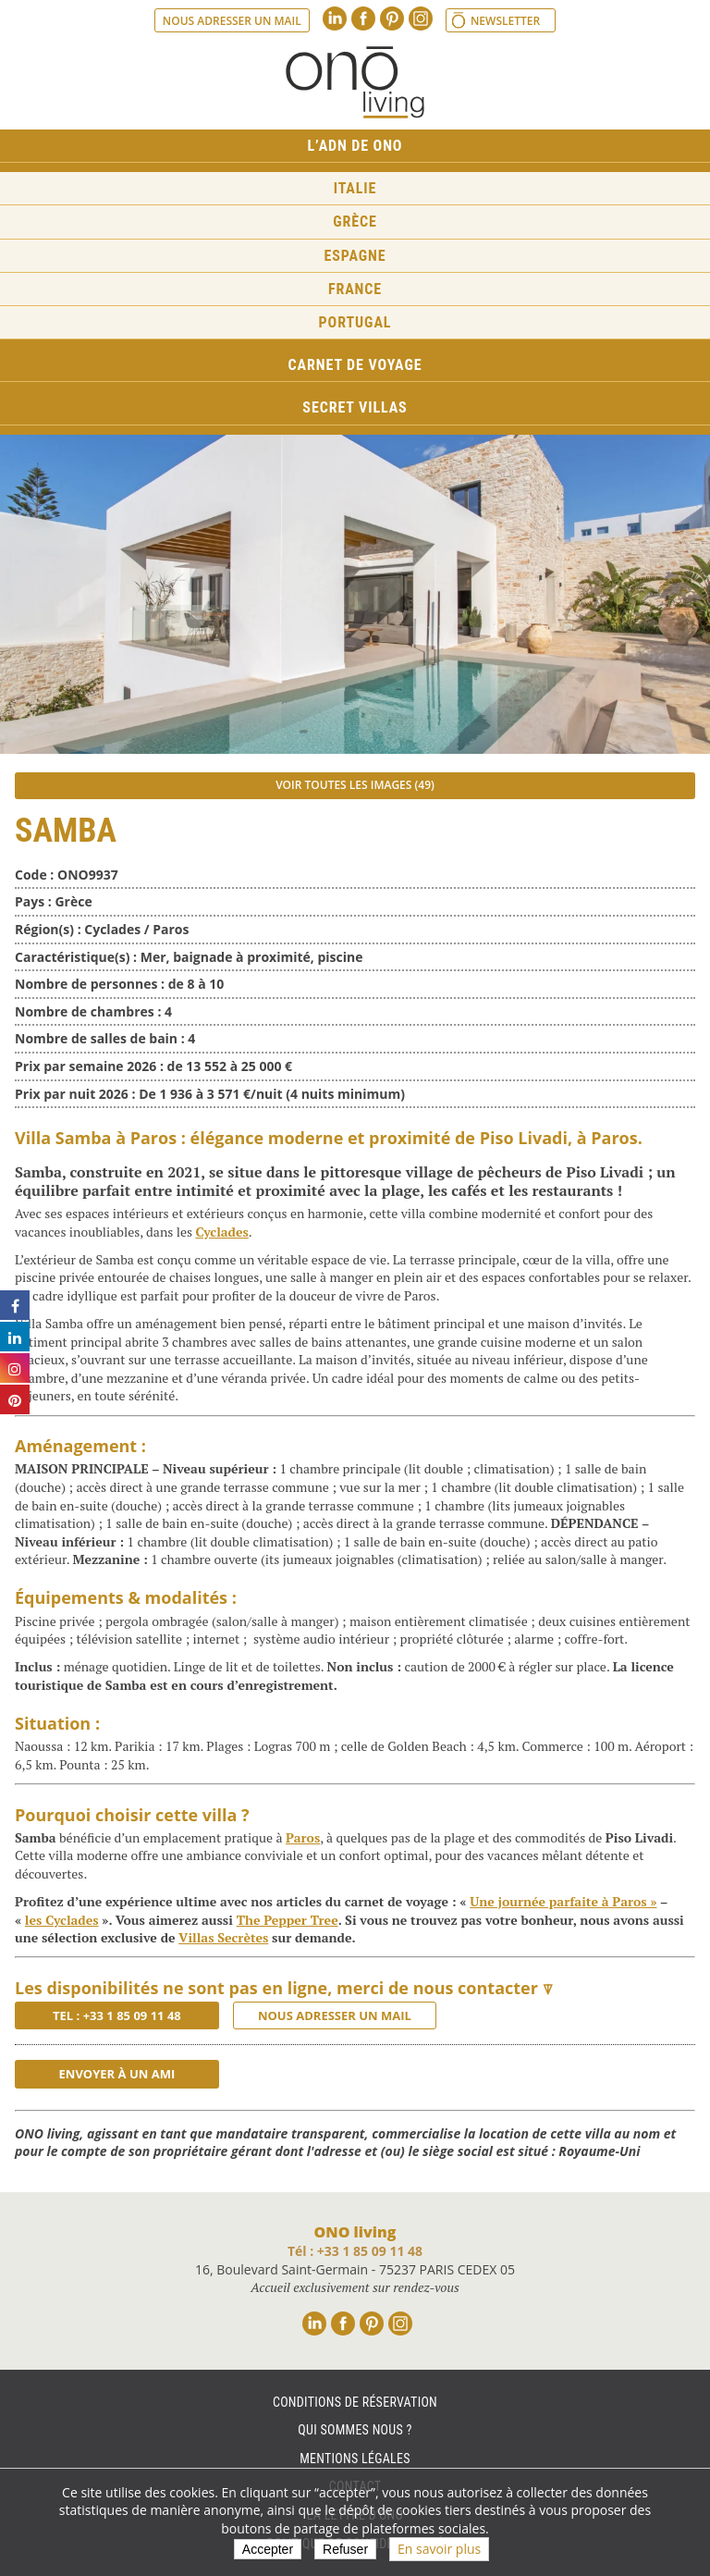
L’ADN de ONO (355, 145)
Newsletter (505, 21)
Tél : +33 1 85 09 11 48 (355, 2251)
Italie (355, 188)
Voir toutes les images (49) (355, 785)
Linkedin (335, 18)
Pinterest (392, 18)
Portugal (355, 322)
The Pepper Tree (287, 1920)
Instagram (421, 18)
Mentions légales (355, 2458)
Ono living (355, 82)
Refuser (345, 2549)
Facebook (363, 18)
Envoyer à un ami (117, 2073)
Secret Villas (354, 407)
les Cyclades (62, 1920)
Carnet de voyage (355, 365)
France (355, 289)
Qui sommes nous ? (354, 2429)
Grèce (355, 221)
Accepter (267, 2549)
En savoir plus (439, 2549)
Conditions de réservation (355, 2402)
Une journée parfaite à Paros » (563, 1901)
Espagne (355, 256)
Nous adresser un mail (232, 21)
